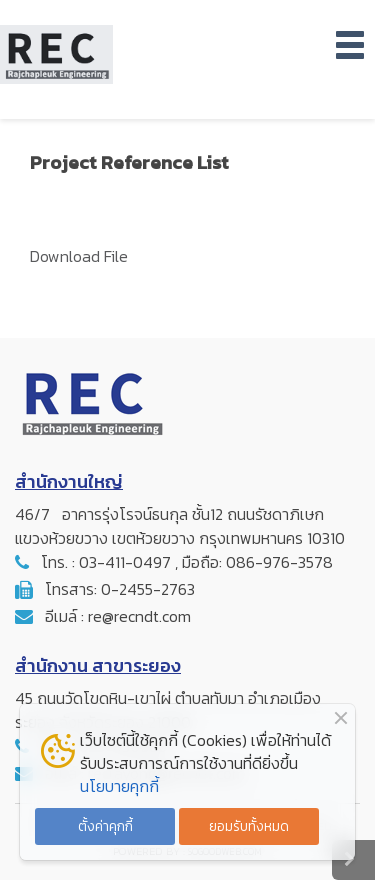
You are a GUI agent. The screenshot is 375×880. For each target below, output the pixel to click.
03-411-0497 (125, 562)
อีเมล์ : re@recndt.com (118, 616)
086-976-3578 (279, 562)
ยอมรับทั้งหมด (249, 826)
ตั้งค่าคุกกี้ (105, 826)
